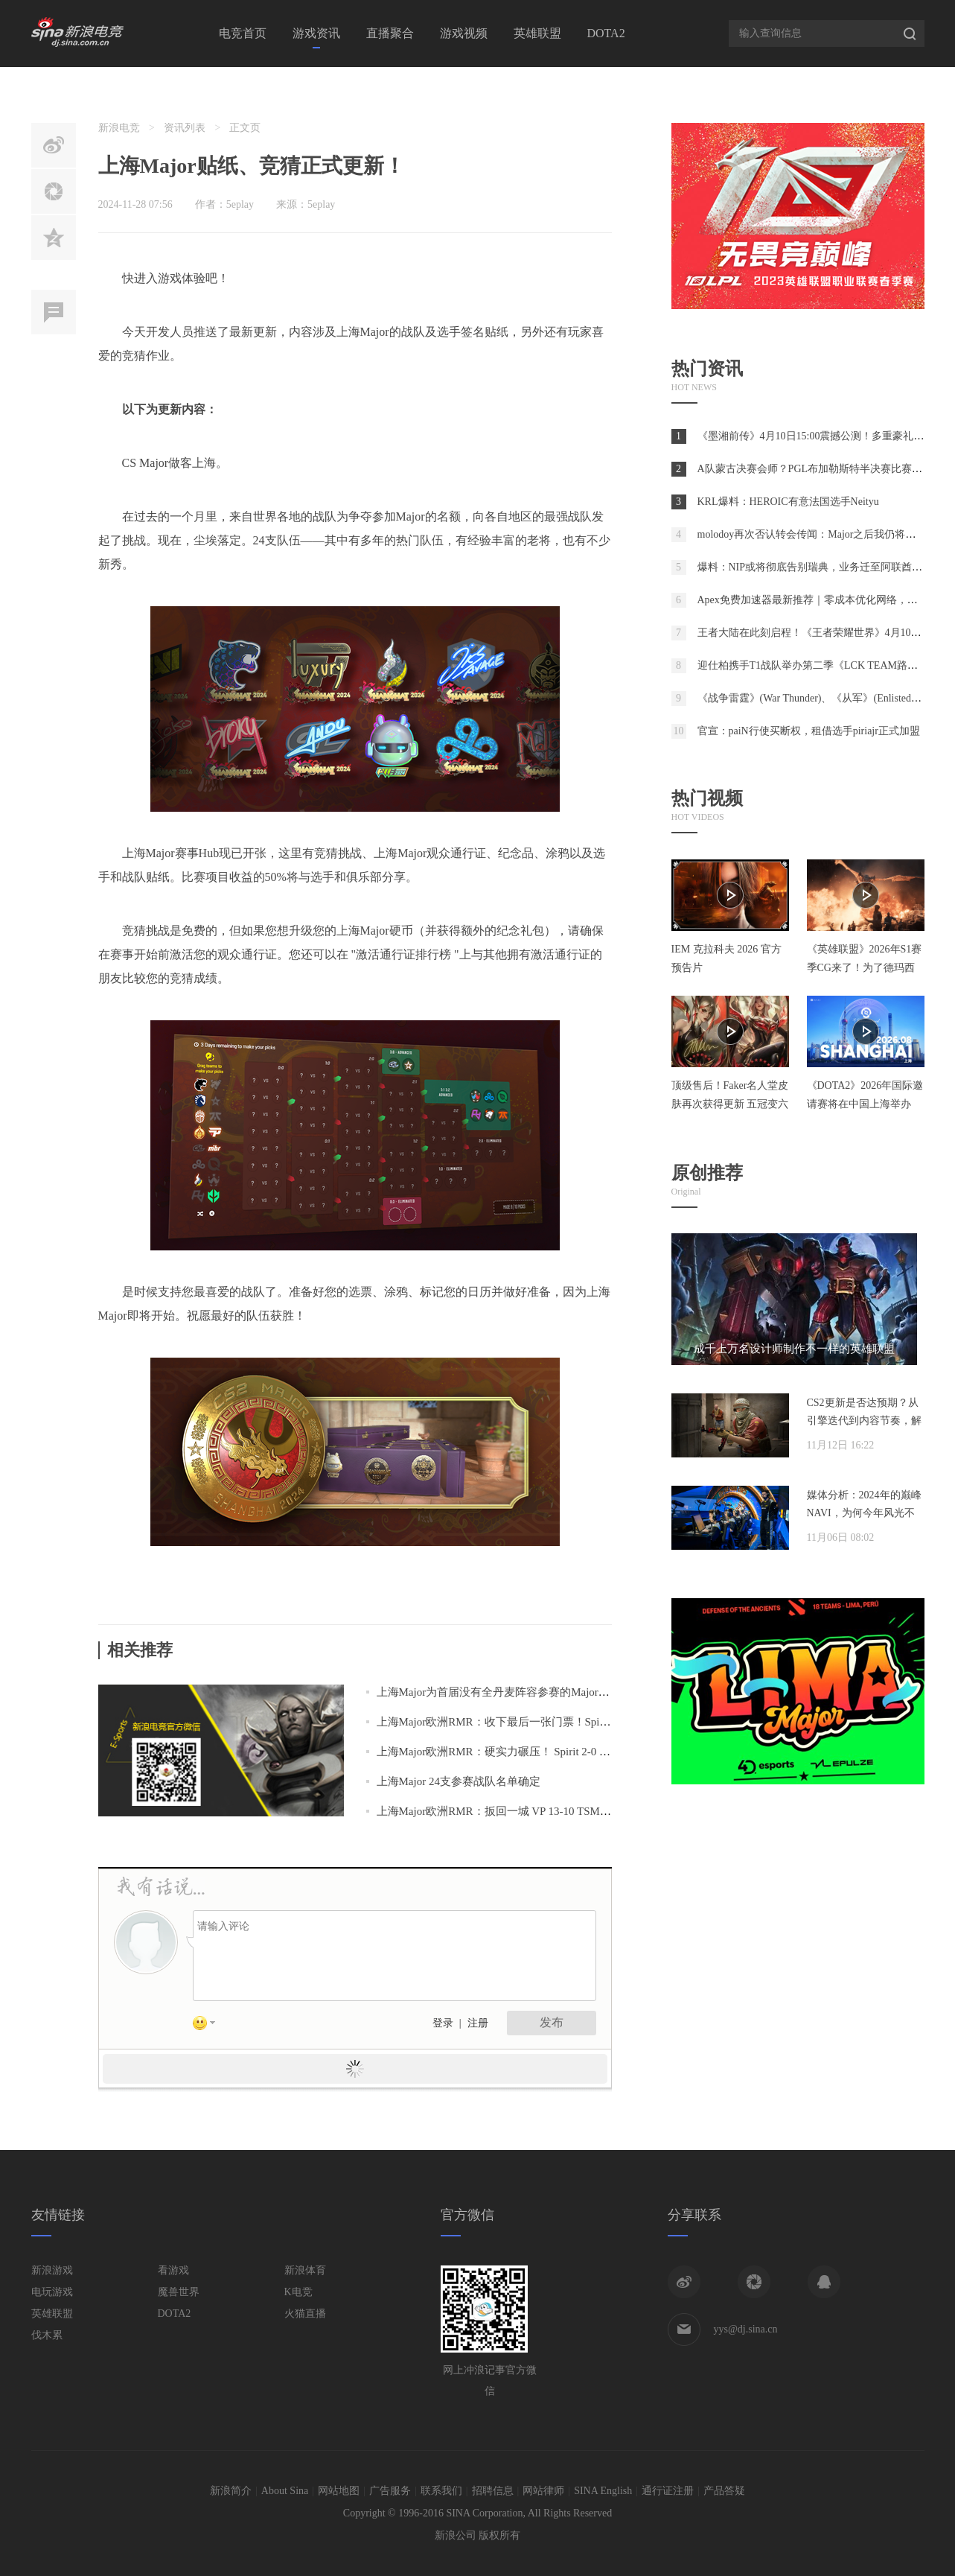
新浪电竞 (119, 127)
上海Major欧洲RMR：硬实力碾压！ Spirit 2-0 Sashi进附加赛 (522, 1752)
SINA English (603, 2490)
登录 (442, 2023)
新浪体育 (305, 2270)
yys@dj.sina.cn (746, 2329)
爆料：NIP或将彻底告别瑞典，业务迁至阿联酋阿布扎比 (825, 567)
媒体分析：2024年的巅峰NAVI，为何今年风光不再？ (864, 1512)
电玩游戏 (52, 2291)
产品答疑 (724, 2490)
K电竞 (298, 2291)
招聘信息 (493, 2490)
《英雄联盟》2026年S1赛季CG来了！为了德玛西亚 (864, 968)
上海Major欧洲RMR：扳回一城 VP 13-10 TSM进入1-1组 (512, 1811)
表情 (209, 2025)
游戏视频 (464, 33)
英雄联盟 (537, 33)
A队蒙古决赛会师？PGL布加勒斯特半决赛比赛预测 (815, 468)
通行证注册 (668, 2490)
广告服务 (390, 2490)
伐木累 (47, 2335)
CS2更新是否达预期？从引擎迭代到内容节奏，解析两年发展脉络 (864, 1420)
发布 (551, 2022)
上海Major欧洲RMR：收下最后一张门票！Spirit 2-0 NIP (512, 1722)
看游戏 (173, 2270)
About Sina (284, 2490)
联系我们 (441, 2490)
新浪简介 (231, 2490)
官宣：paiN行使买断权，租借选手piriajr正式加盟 (808, 731)
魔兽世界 (178, 2291)
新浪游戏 (52, 2270)
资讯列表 (184, 127)
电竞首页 (242, 33)
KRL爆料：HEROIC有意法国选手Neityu (788, 501)
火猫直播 (305, 2313)
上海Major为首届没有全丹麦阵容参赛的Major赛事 (499, 1692)
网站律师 (543, 2490)
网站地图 (339, 2490)
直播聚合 (390, 33)
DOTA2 (606, 33)
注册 (477, 2023)
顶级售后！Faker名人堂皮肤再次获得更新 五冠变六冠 (730, 1104)
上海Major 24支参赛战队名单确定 (458, 1781)
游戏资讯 (316, 33)
